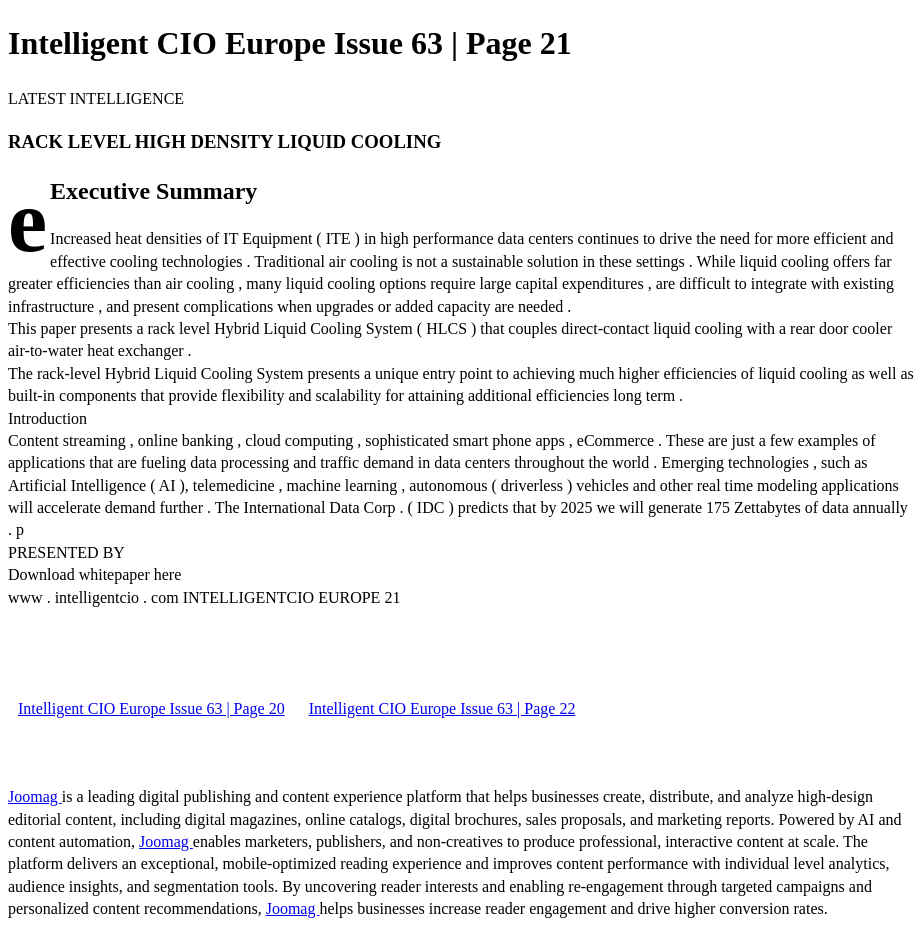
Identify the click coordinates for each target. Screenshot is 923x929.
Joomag (35, 796)
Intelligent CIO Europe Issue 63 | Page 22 (442, 708)
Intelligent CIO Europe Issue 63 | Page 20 (151, 708)
